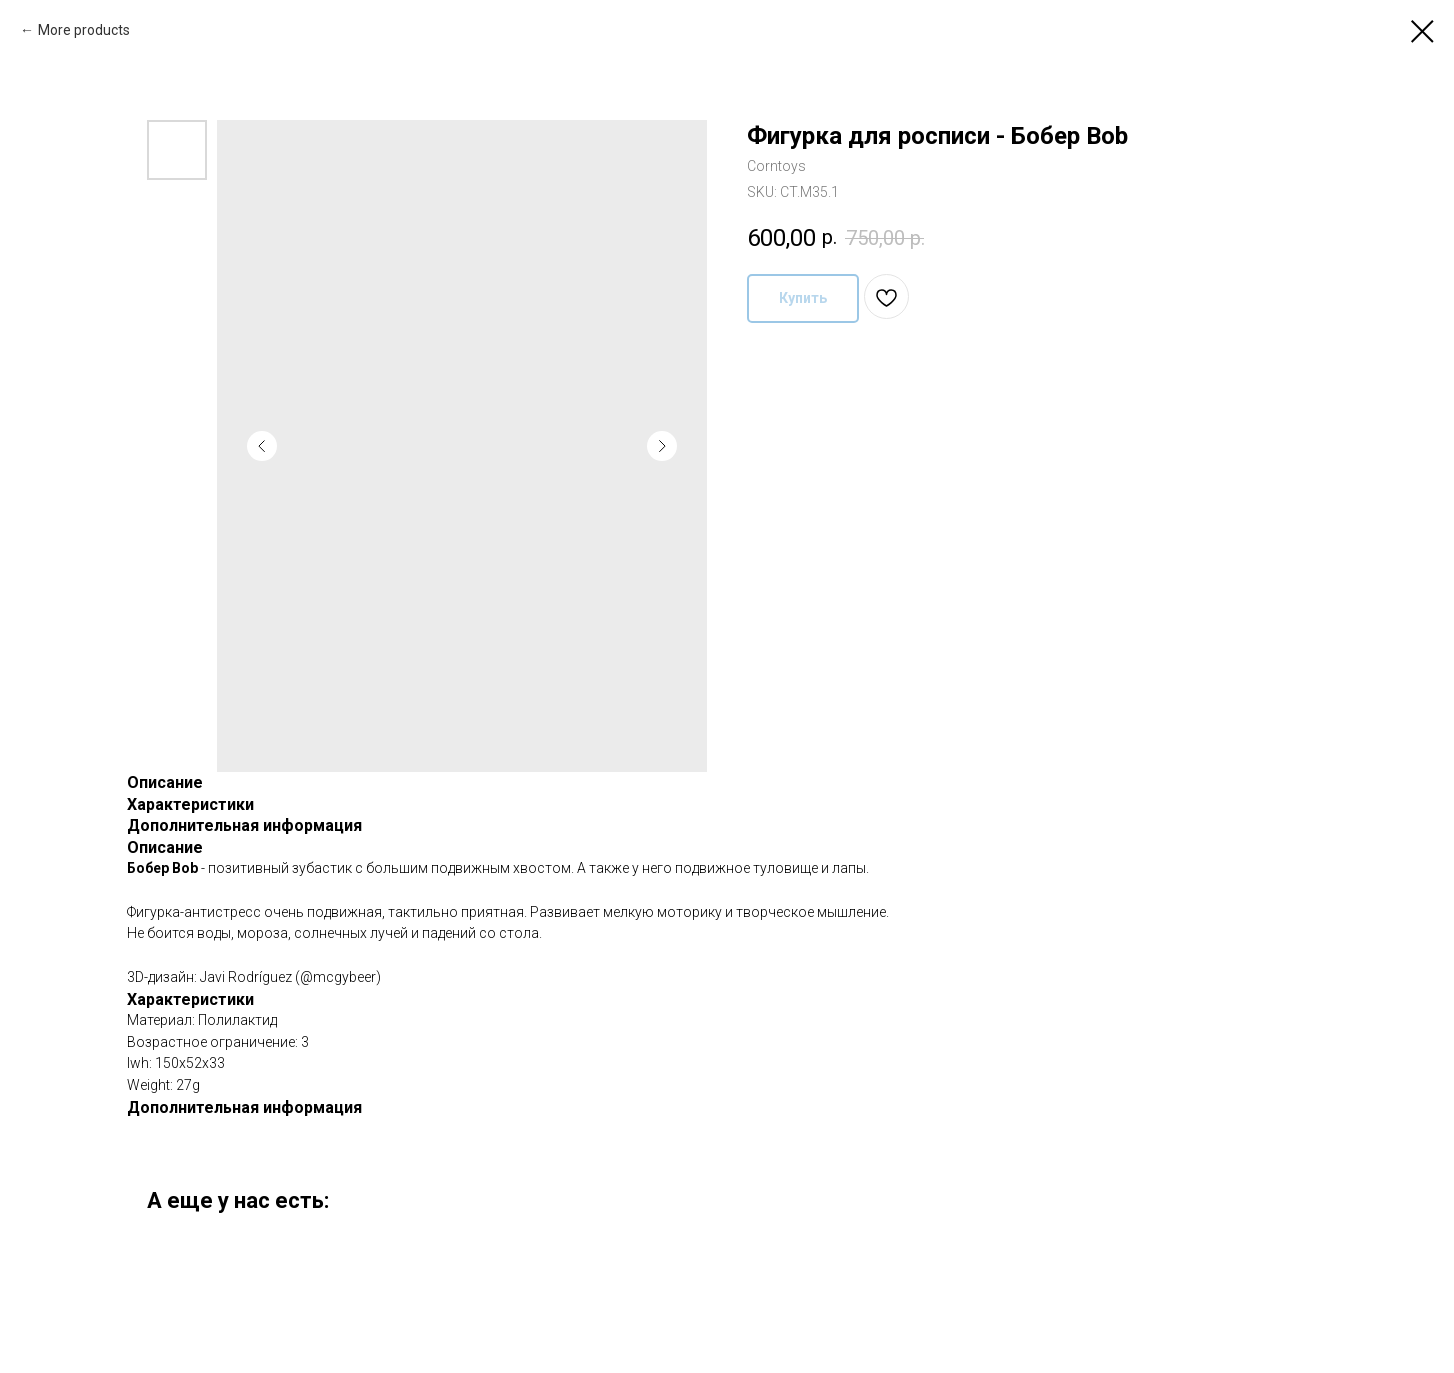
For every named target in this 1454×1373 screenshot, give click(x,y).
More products (84, 30)
